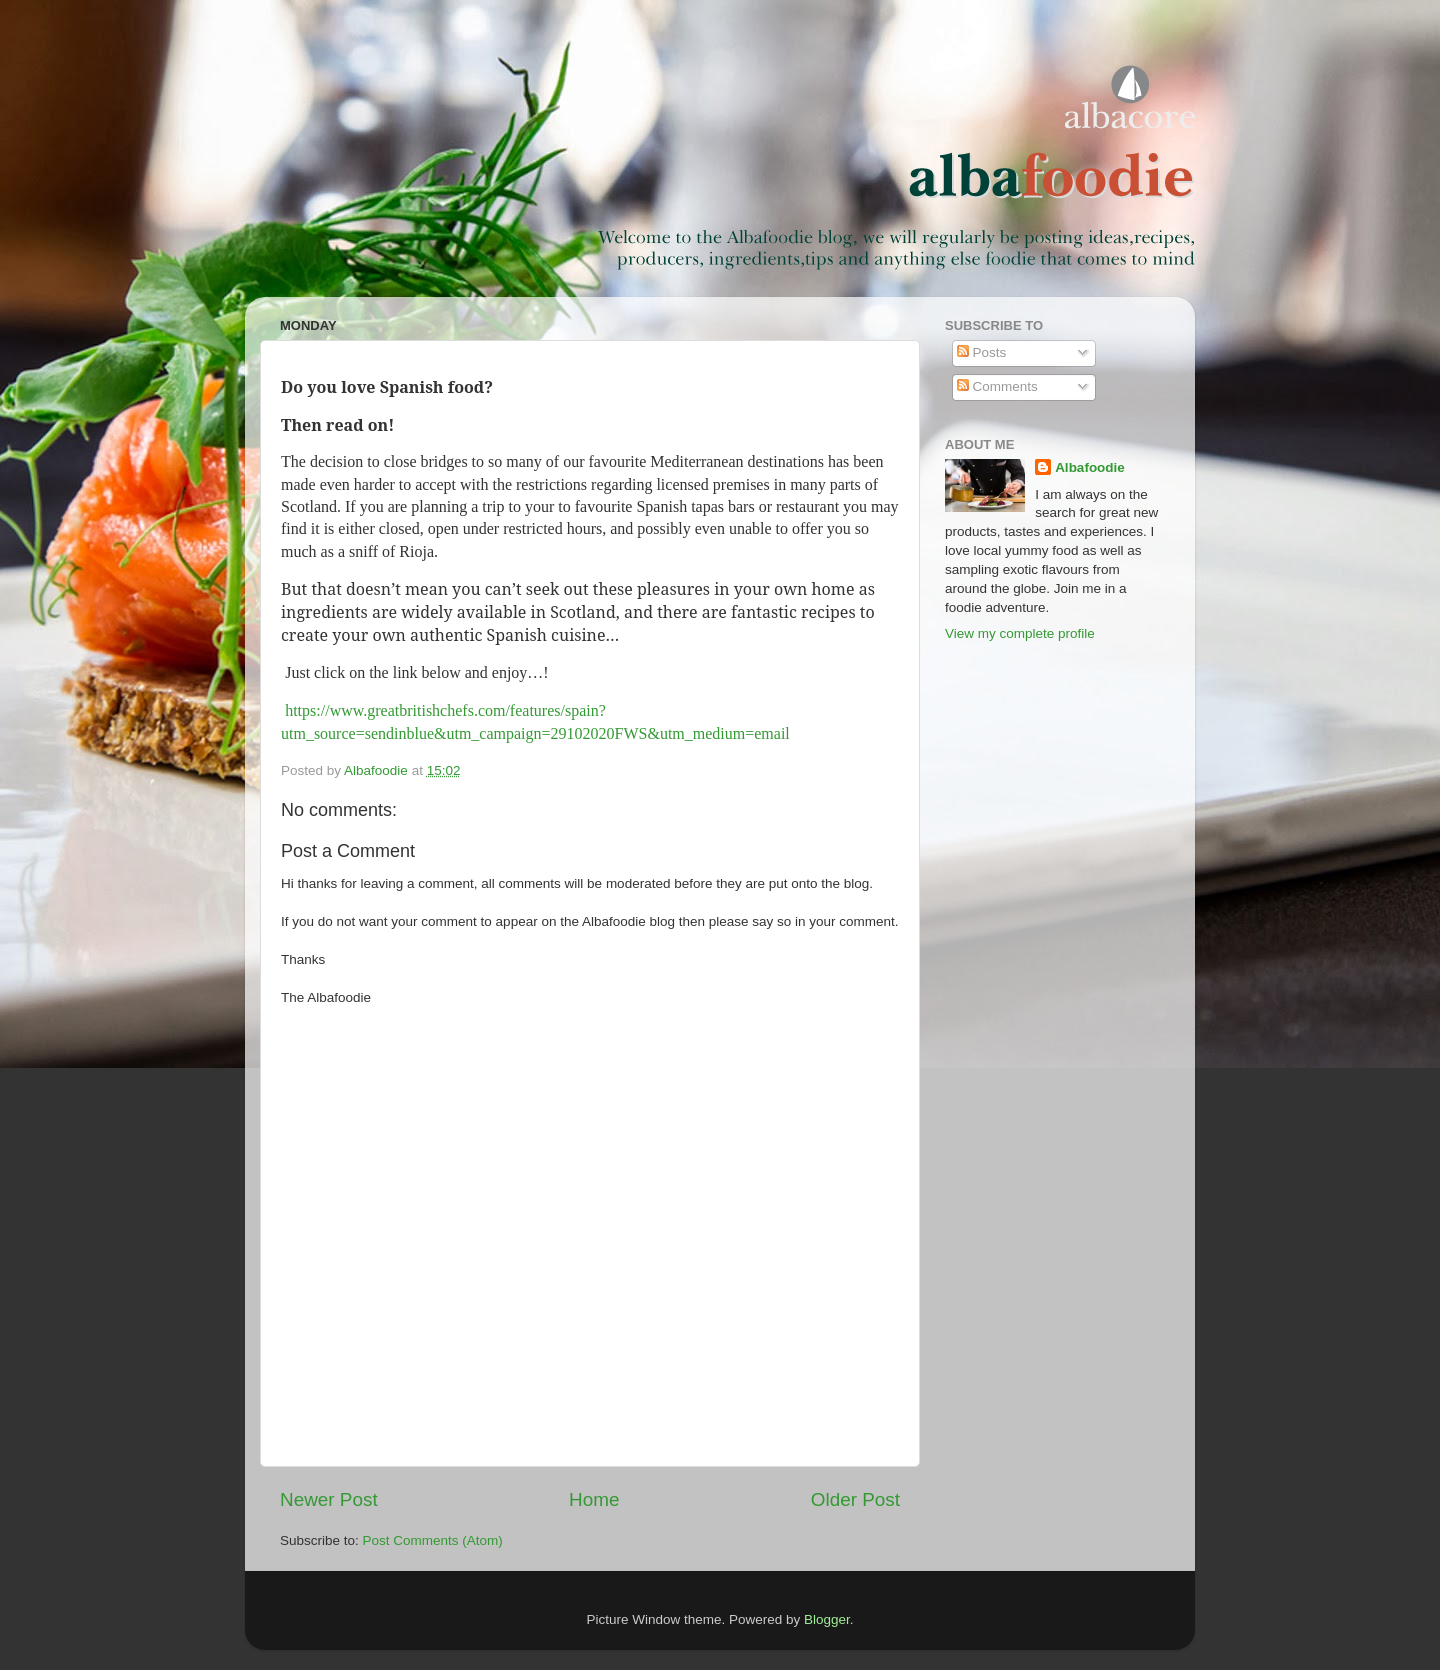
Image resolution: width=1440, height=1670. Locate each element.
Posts (982, 352)
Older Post (855, 1499)
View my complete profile (1020, 633)
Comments (997, 386)
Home (594, 1499)
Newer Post (329, 1499)
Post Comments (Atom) (433, 1540)
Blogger (827, 1619)
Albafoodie (1090, 467)
